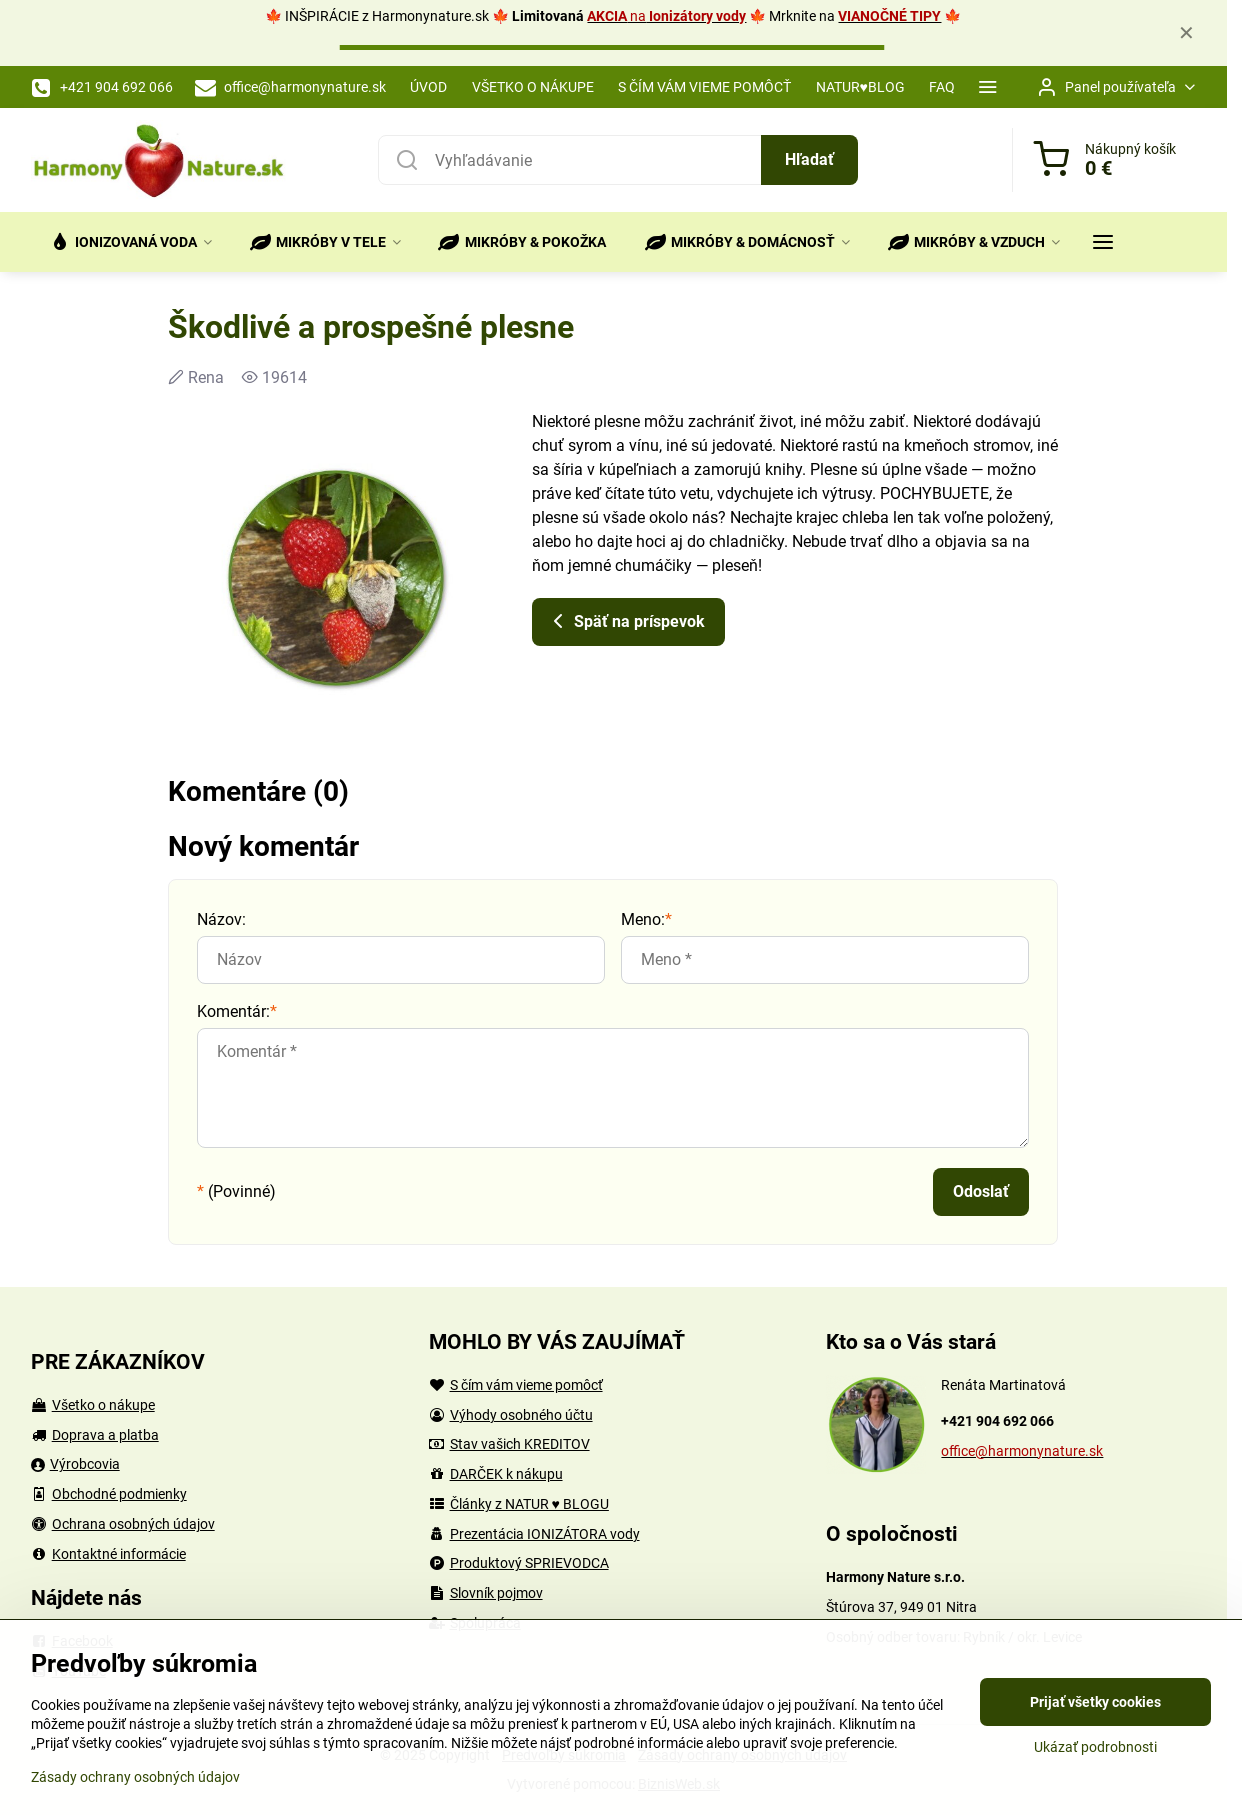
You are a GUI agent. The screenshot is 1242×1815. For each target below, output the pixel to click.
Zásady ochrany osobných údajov (135, 1777)
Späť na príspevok (625, 621)
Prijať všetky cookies (1095, 1702)
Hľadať (809, 159)
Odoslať (981, 1191)
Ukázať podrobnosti (1095, 1747)
